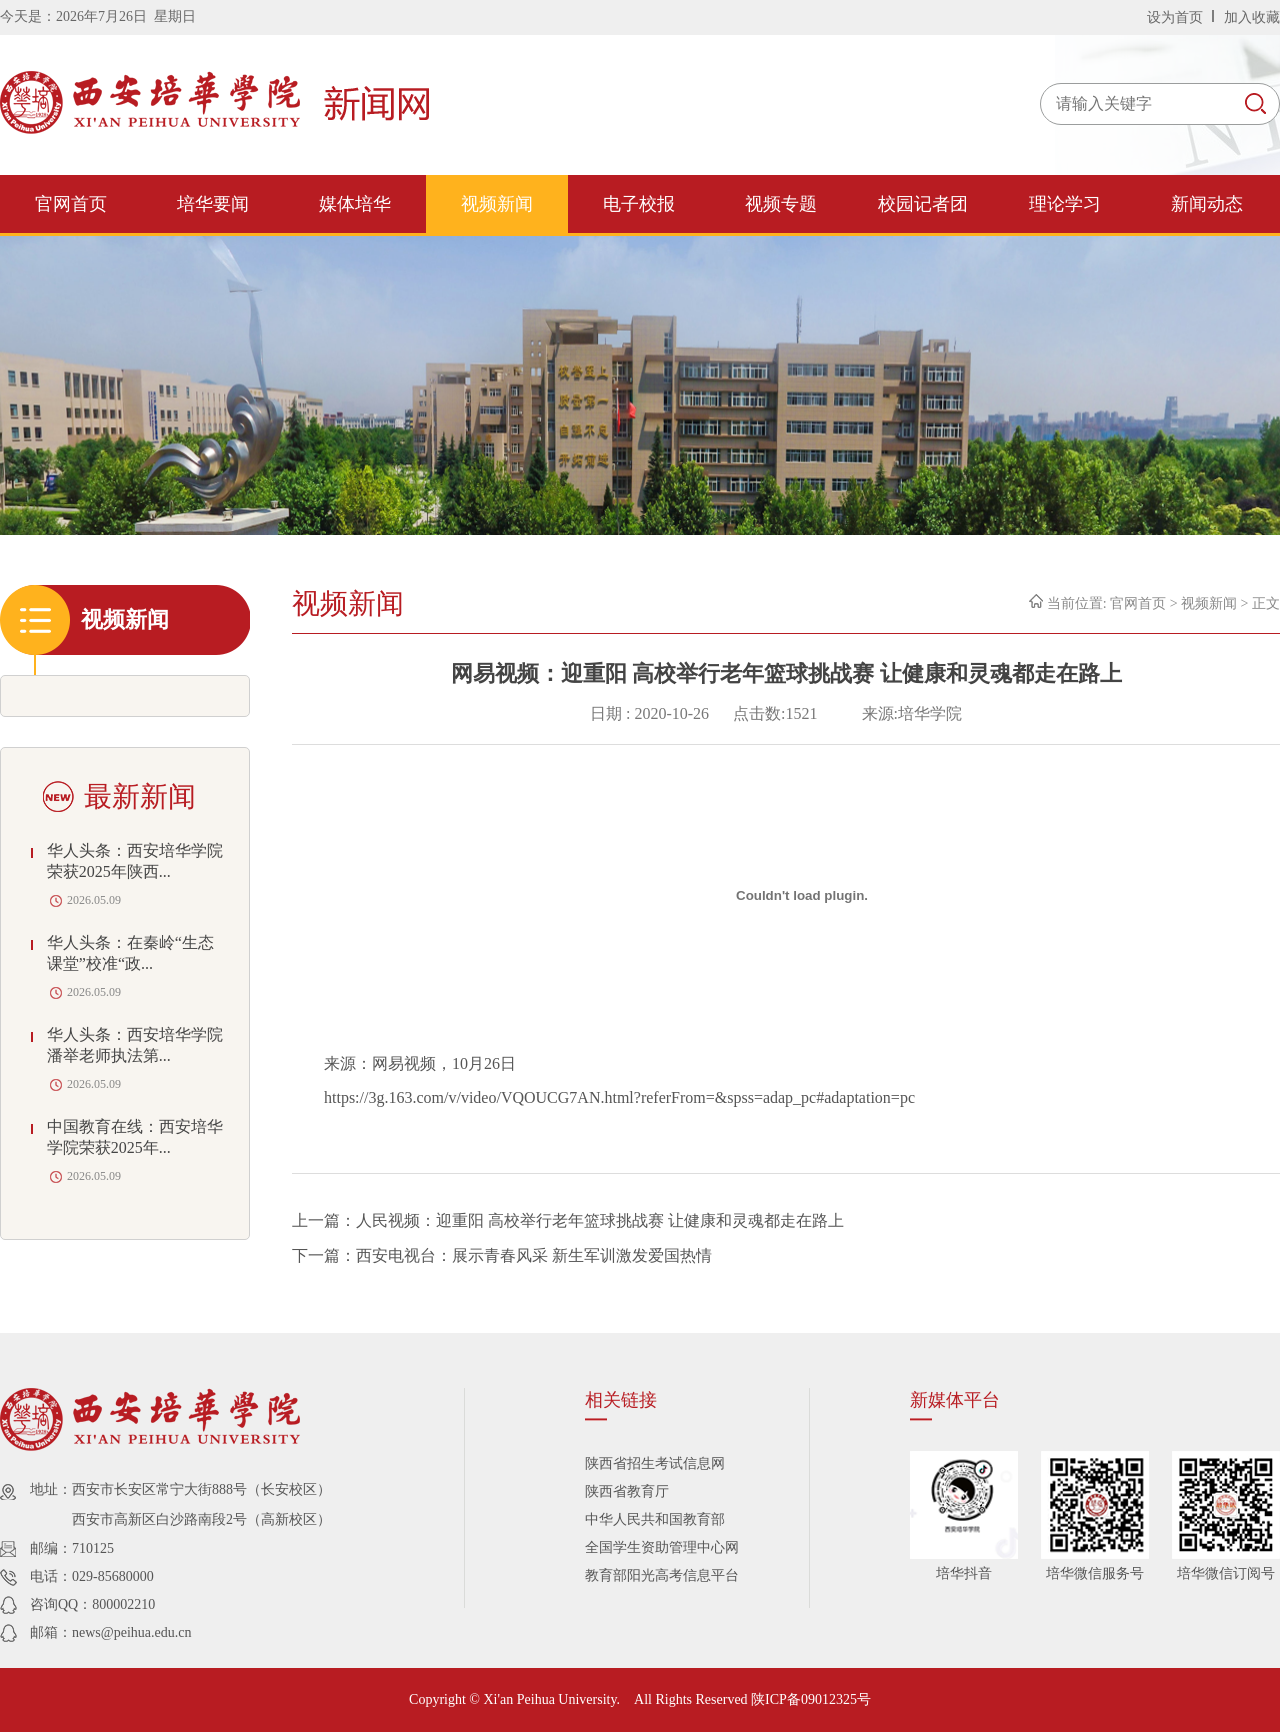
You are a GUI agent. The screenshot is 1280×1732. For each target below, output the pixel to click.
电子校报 (639, 204)
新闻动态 (1207, 204)
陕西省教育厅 (627, 1491)
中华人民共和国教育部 (655, 1519)
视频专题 (781, 204)
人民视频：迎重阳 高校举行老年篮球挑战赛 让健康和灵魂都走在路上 (600, 1220)
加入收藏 (1252, 17)
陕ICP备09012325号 (811, 1699)
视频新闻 (497, 204)
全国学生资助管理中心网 (662, 1547)
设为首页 (1177, 17)
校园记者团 (923, 204)
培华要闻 (213, 204)
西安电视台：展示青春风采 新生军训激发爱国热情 (534, 1255)
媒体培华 (355, 204)
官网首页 (71, 204)
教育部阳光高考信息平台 (662, 1575)
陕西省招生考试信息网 (655, 1463)
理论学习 (1065, 204)
